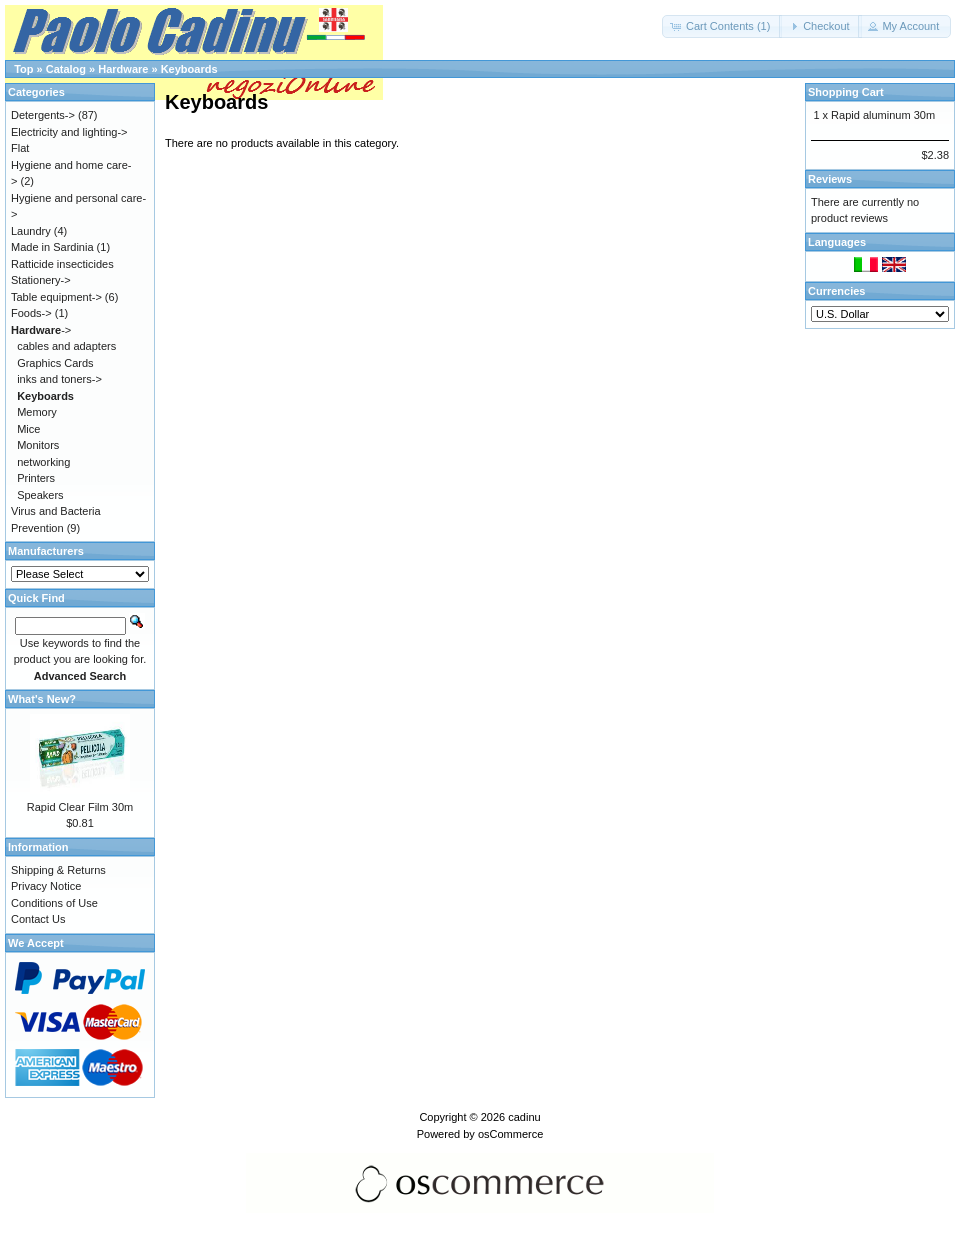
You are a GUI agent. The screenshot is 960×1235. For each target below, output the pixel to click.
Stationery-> (41, 280)
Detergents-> (43, 115)
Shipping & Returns (58, 870)
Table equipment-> (56, 297)
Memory (37, 412)
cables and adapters (66, 346)
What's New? (42, 699)
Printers (36, 478)
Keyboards (189, 69)
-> (41, 330)
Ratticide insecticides (62, 264)
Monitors (38, 445)
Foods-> (31, 313)
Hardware (123, 69)
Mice (28, 429)
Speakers (40, 495)
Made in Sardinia (52, 247)
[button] (722, 26)
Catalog (66, 69)
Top (23, 69)
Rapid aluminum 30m (883, 115)
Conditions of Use (54, 903)
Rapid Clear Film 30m (80, 807)
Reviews (830, 179)
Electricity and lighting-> (69, 132)
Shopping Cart (846, 92)
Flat (20, 148)
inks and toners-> (59, 379)
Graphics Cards (55, 363)
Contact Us (38, 919)
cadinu (524, 1117)
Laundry (31, 231)
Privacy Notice (46, 886)
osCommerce (510, 1134)
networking (43, 462)
